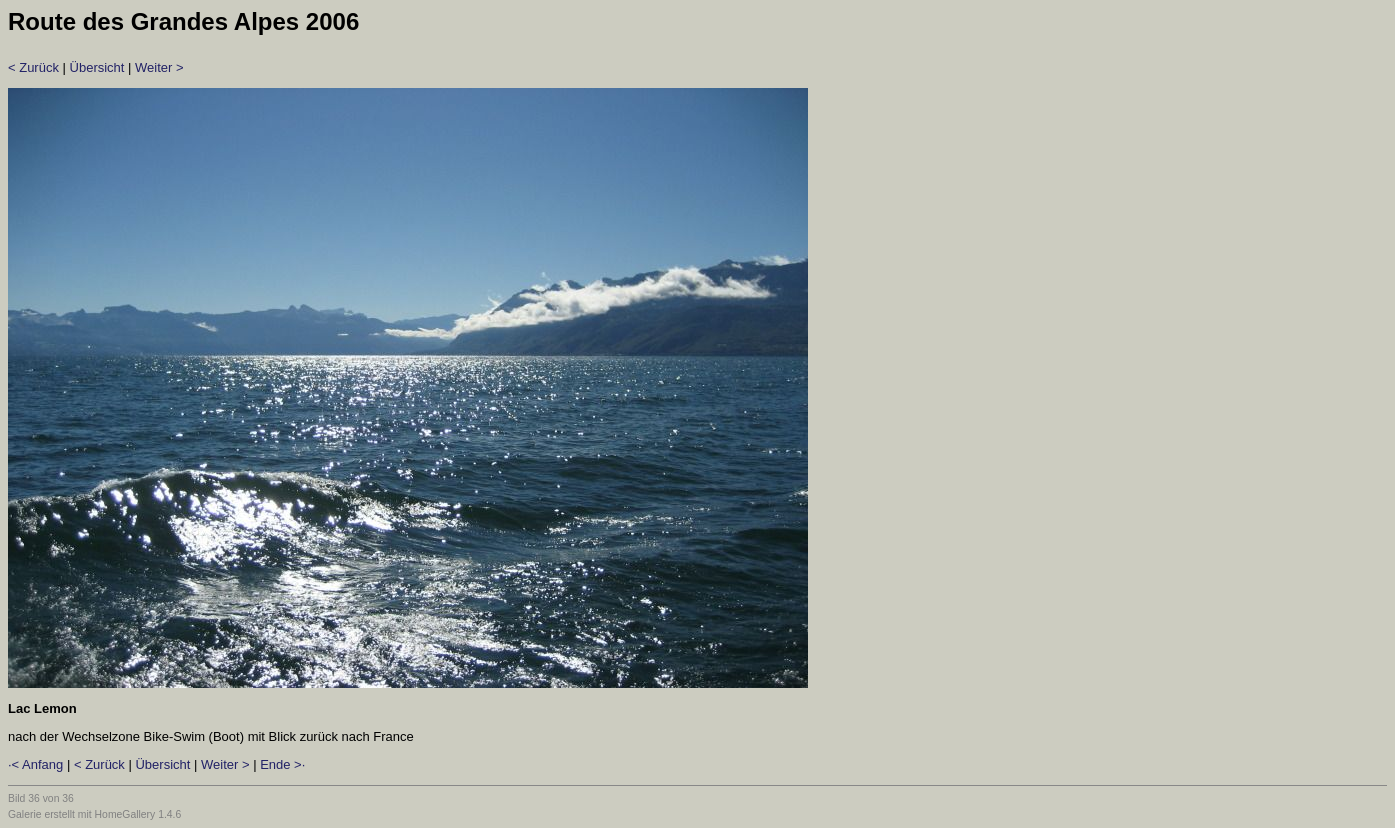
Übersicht (97, 67)
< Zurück (33, 67)
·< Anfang (35, 764)
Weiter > (159, 67)
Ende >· (282, 764)
